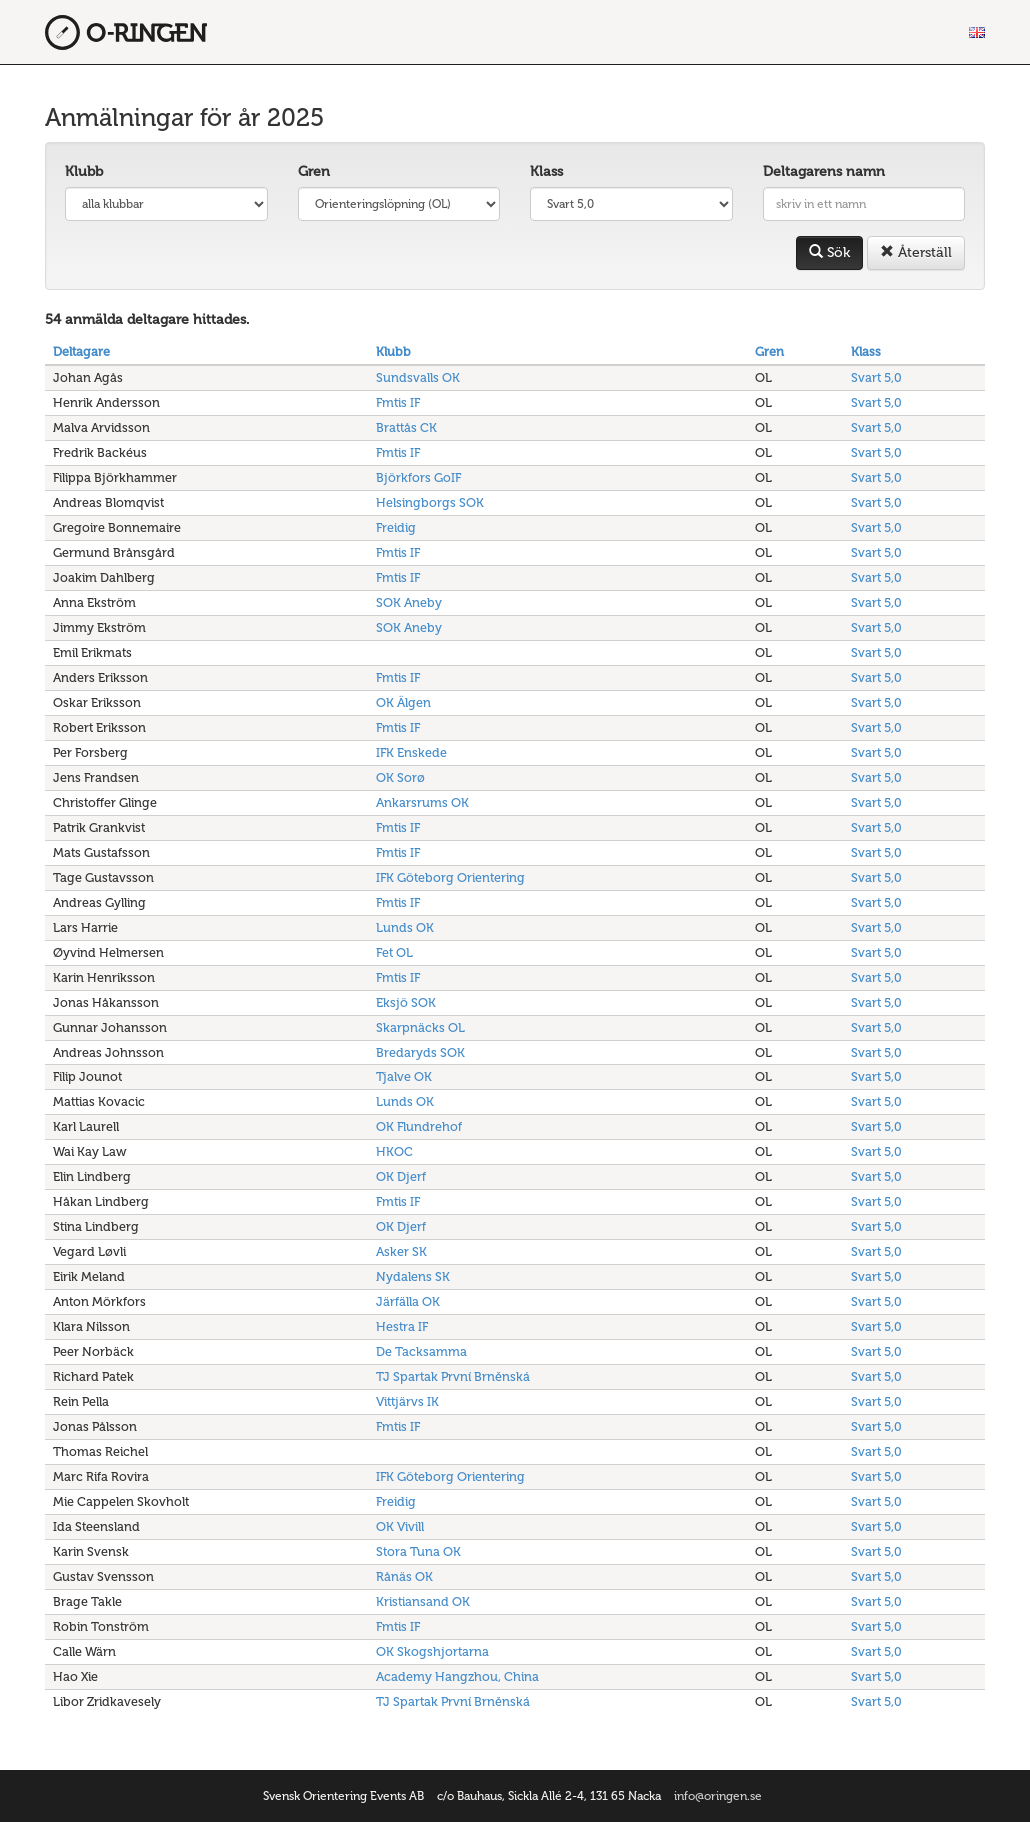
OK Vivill (400, 1526)
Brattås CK (406, 427)
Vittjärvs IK (407, 1401)
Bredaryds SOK (420, 1052)
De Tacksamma (421, 1351)
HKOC (394, 1151)
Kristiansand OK (423, 1601)
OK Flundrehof (419, 1126)
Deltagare (81, 351)
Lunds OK (405, 927)
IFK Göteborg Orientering (450, 877)
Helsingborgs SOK (430, 502)
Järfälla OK (408, 1301)
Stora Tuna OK (418, 1551)
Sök (829, 252)
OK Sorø (400, 777)
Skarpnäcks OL (420, 1027)
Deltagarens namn (824, 171)
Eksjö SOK (406, 1002)
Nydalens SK (413, 1276)
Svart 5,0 (876, 377)
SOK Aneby (409, 602)
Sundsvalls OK (418, 377)
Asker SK (401, 1251)
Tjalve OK (404, 1076)
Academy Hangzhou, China (457, 1676)
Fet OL (394, 952)
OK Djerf (401, 1176)
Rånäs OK (404, 1576)
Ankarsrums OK (422, 802)
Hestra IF (402, 1326)
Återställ (916, 252)
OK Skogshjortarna (432, 1651)
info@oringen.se (718, 1796)
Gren (314, 171)
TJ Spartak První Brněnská (453, 1376)
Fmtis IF (398, 402)
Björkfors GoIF (418, 477)
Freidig (396, 527)
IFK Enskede (411, 752)
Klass (546, 171)
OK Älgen (403, 702)
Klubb (84, 171)
